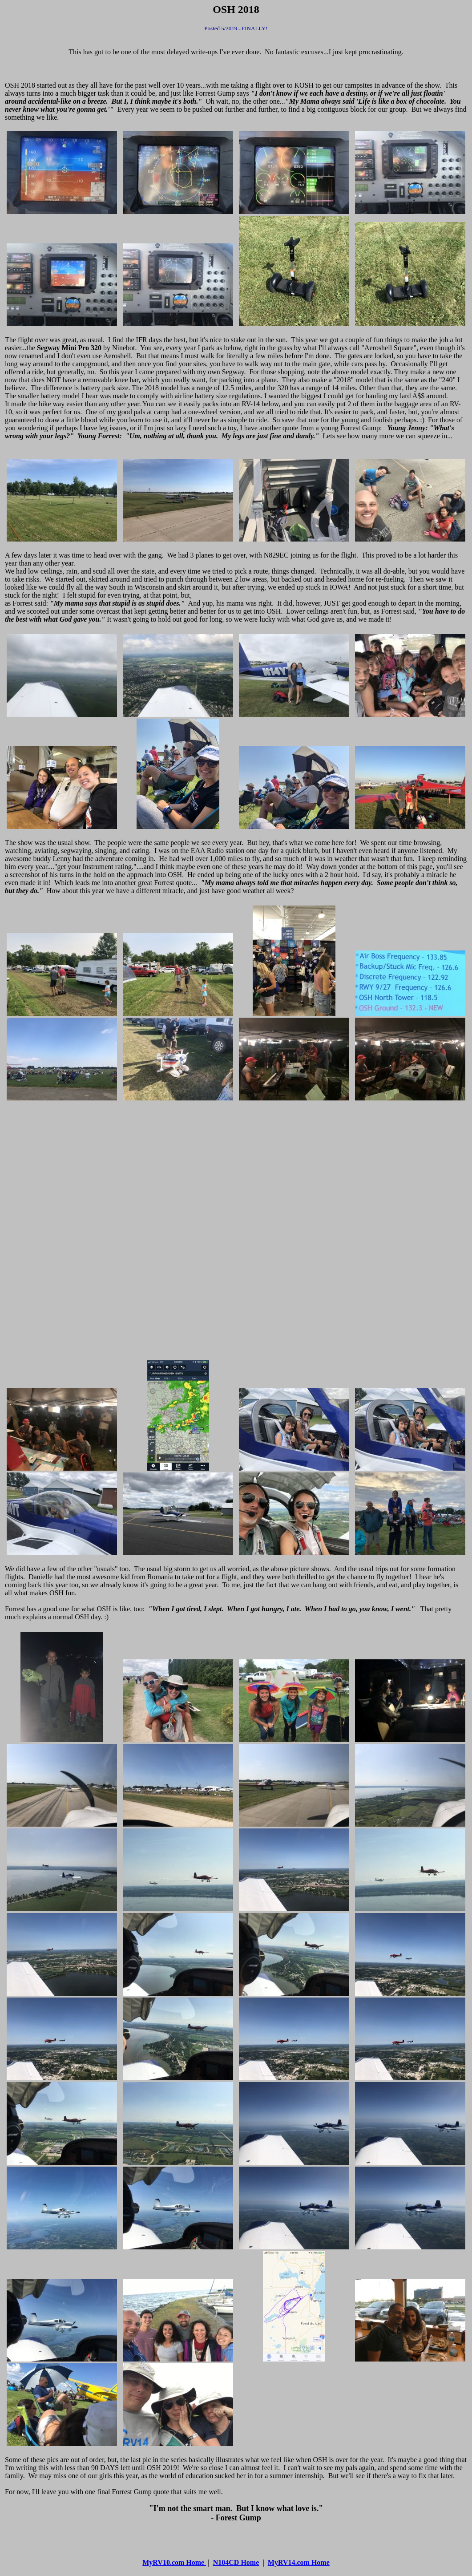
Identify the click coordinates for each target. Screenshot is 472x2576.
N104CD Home (236, 2562)
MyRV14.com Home (299, 2562)
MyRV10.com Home (174, 2562)
